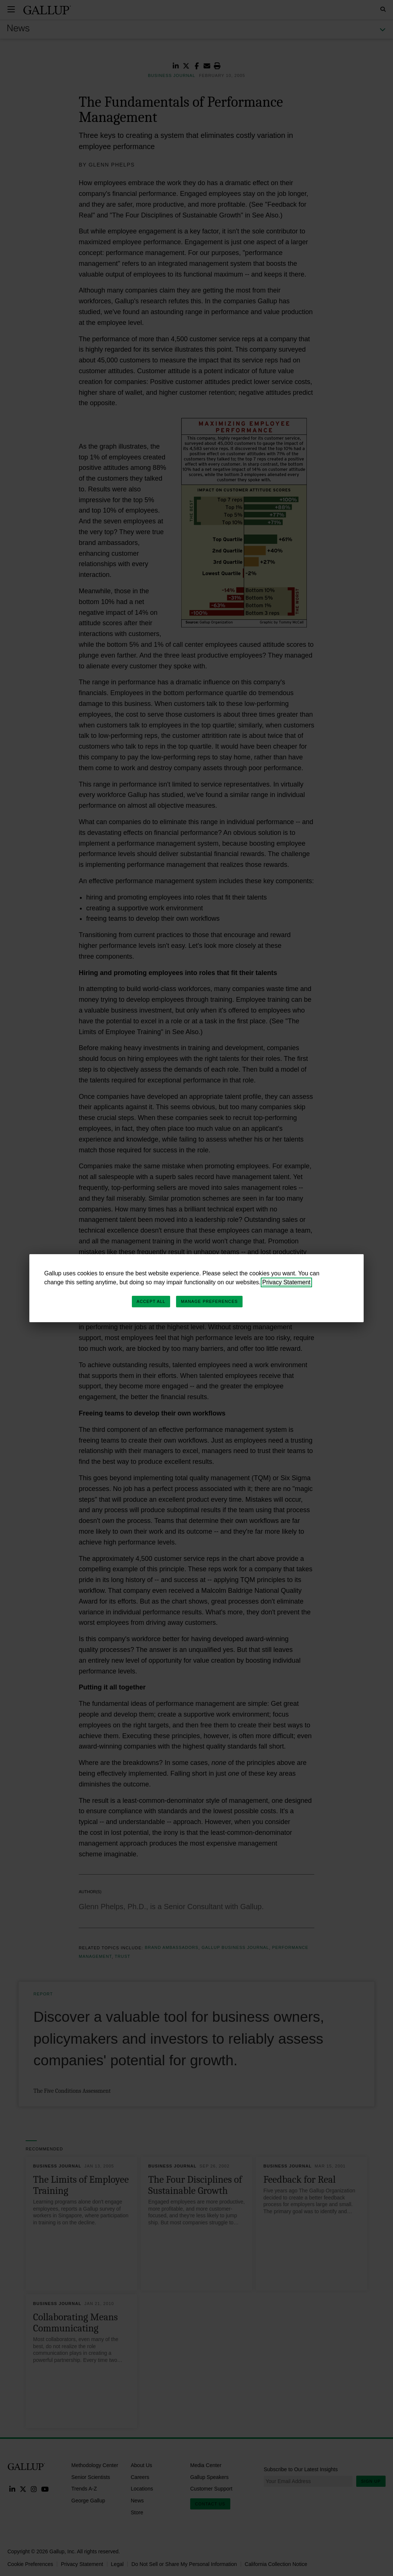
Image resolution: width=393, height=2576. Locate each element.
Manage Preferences (209, 1301)
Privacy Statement (286, 1282)
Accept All (151, 1301)
